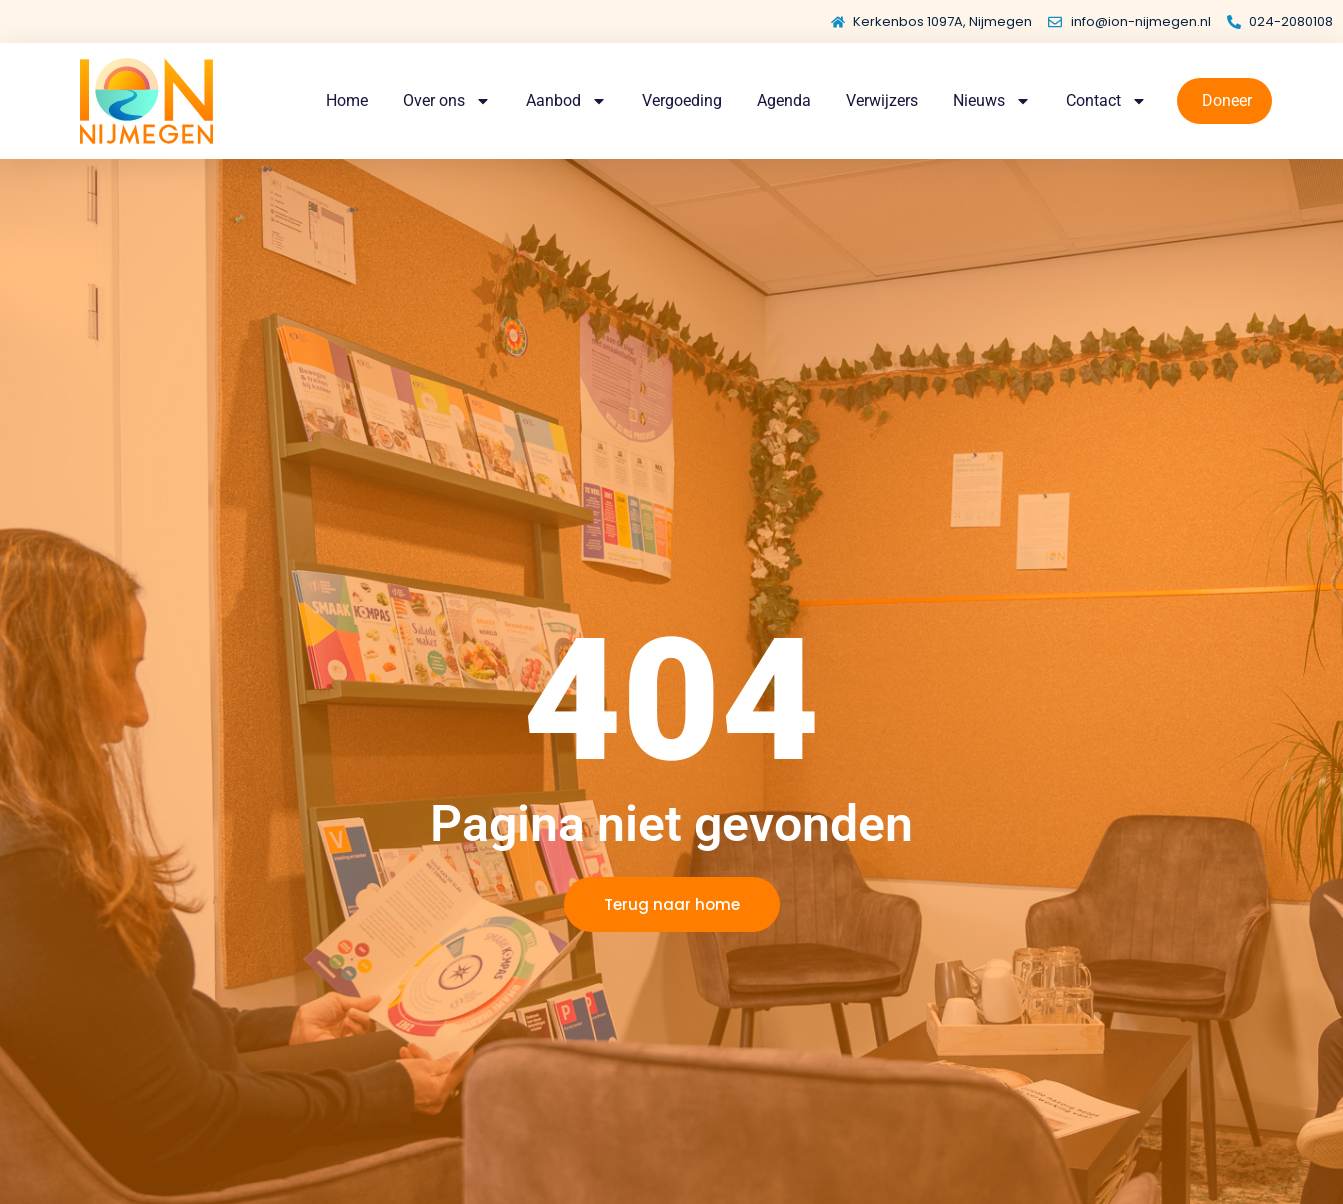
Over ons (447, 101)
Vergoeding (682, 100)
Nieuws (992, 101)
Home (347, 100)
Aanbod (566, 101)
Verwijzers (882, 100)
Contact (1106, 101)
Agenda (784, 100)
